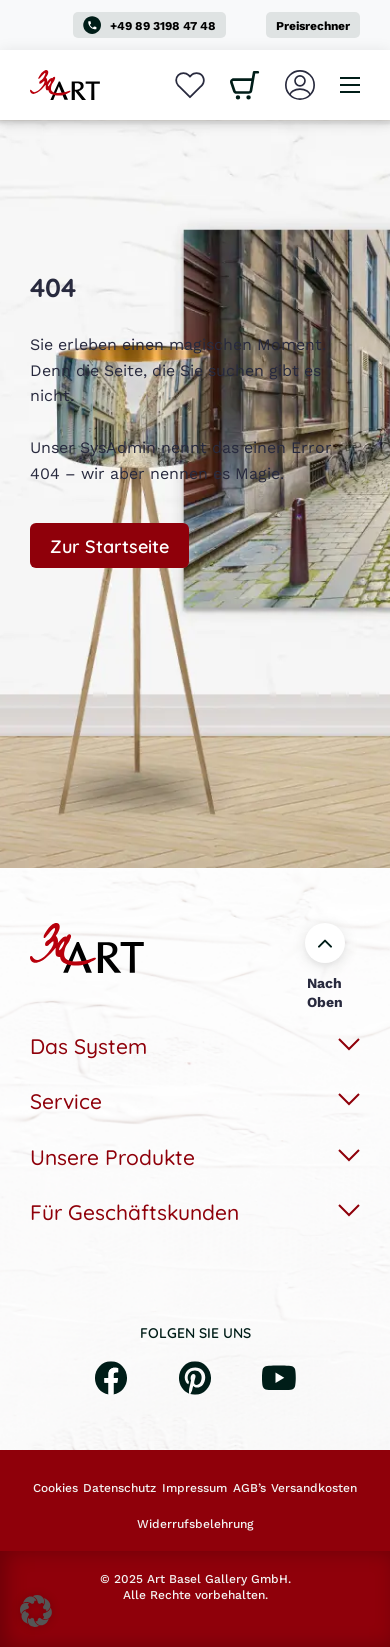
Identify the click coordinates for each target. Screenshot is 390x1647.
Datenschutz (119, 1488)
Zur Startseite (109, 545)
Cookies (55, 1488)
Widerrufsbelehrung (195, 1524)
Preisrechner (313, 25)
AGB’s (249, 1488)
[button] (36, 1611)
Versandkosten (314, 1488)
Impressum (194, 1488)
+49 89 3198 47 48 (149, 25)
